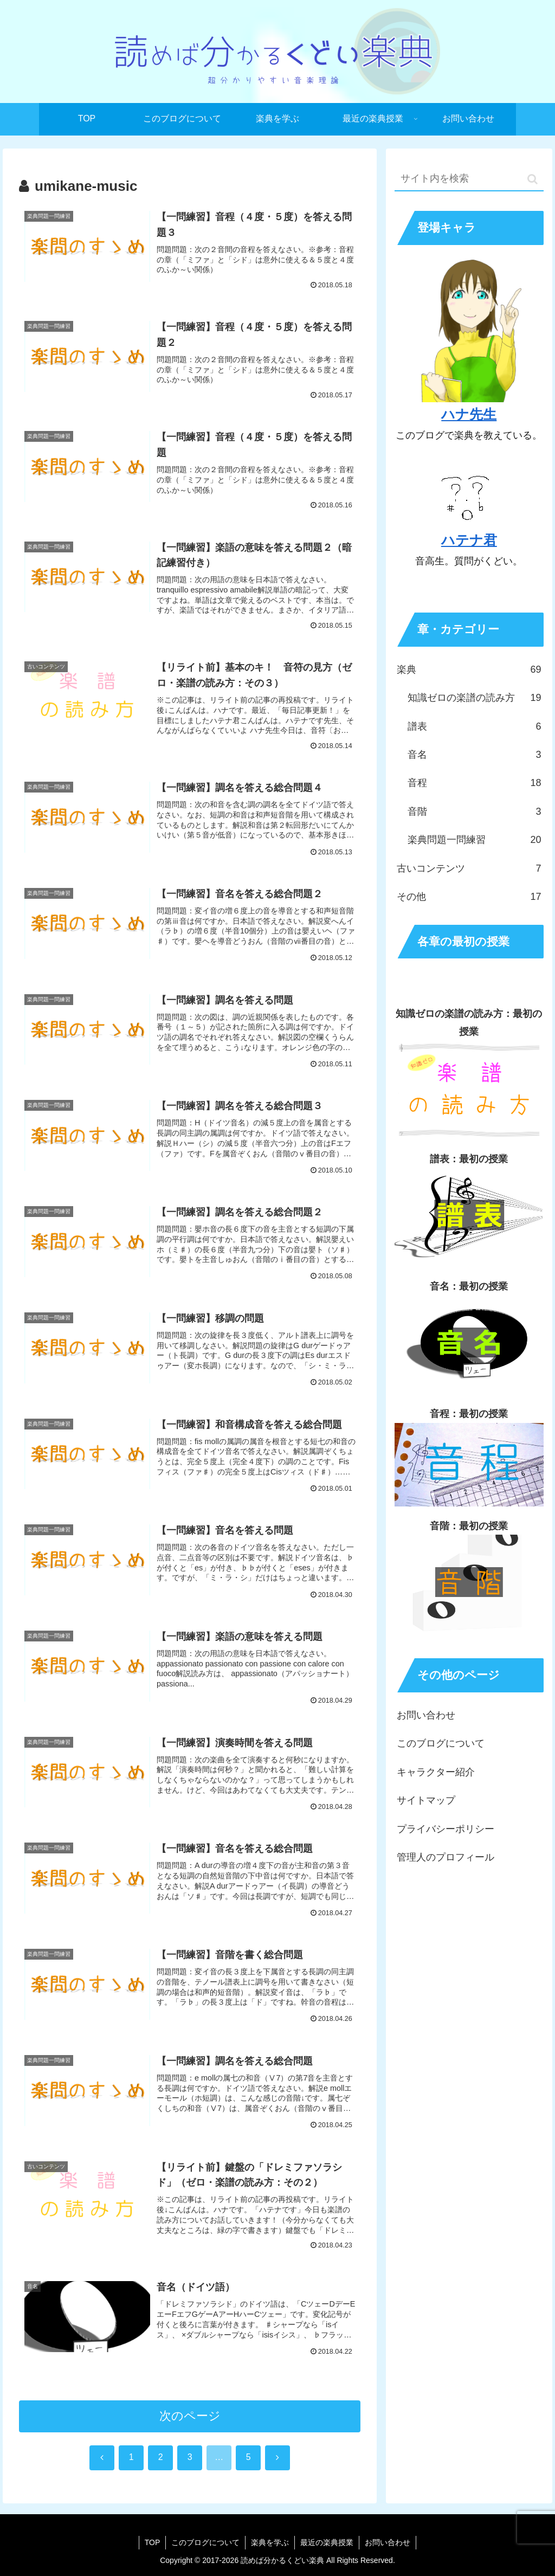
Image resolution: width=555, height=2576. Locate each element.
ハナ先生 (468, 414)
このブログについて (441, 1743)
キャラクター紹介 (436, 1772)
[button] (532, 179)
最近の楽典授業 (326, 2542)
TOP (152, 2542)
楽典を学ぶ (270, 2542)
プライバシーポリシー (445, 1829)
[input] (469, 179)
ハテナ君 (469, 540)
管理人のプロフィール (445, 1857)
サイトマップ (426, 1800)
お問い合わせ (426, 1715)
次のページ (190, 2416)
